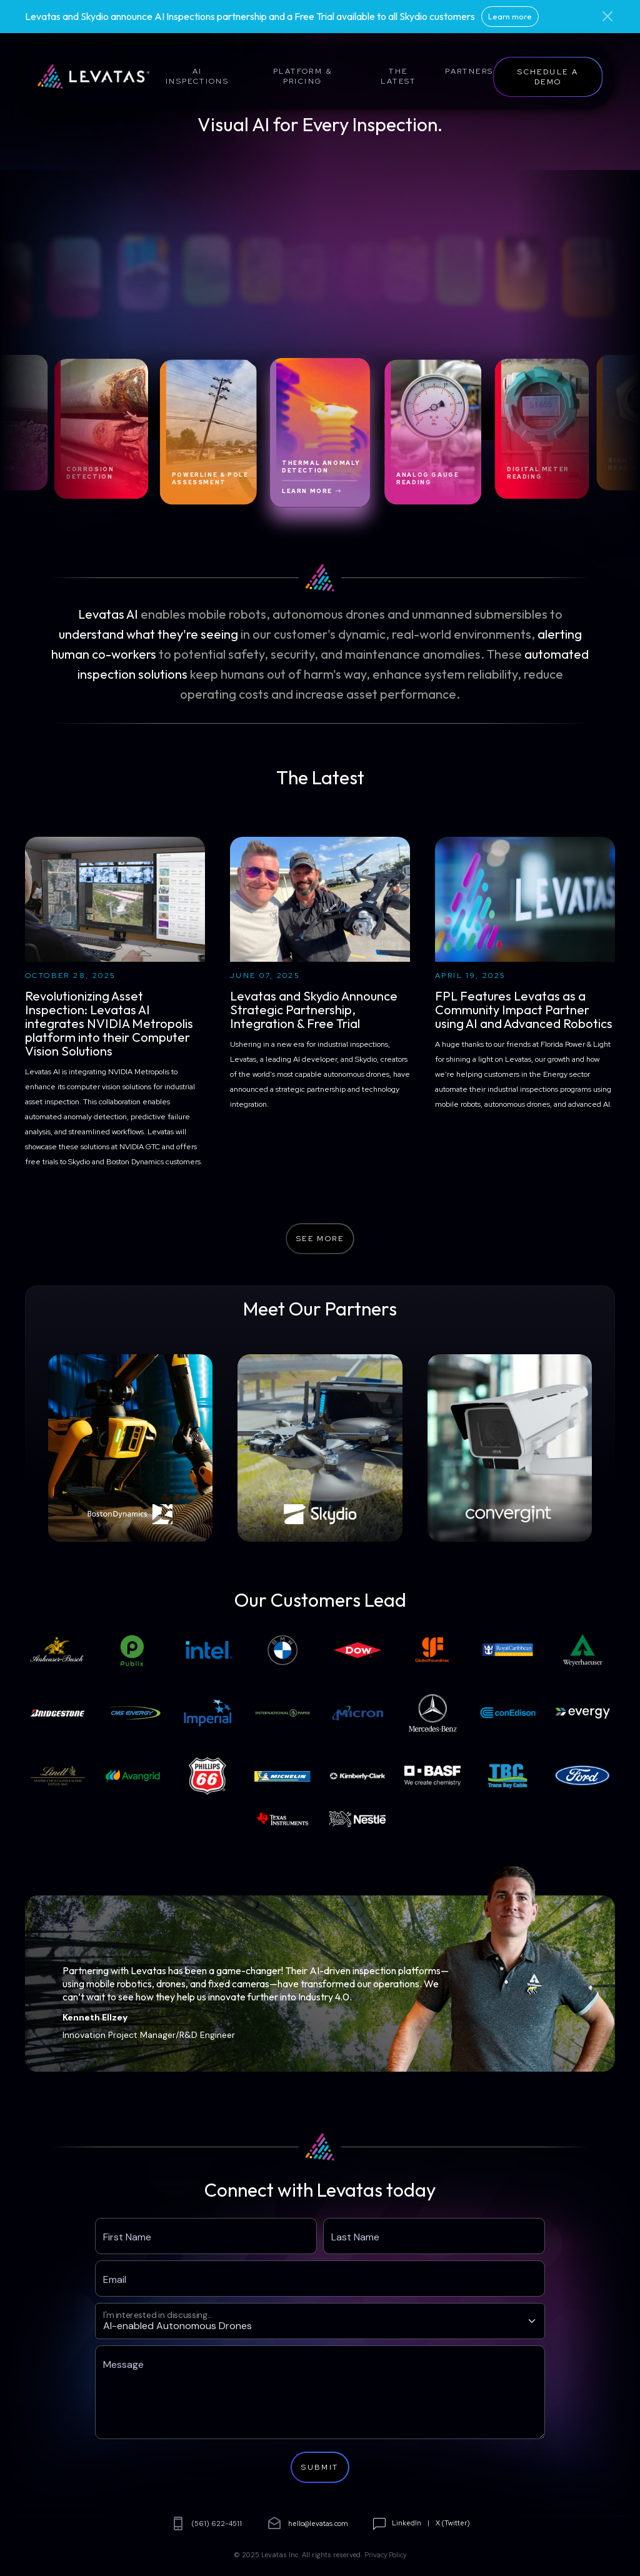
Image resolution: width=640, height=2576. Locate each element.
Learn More (311, 491)
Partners (469, 71)
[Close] (607, 16)
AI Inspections (197, 76)
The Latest (398, 76)
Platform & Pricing (302, 76)
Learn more (510, 16)
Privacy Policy (385, 2554)
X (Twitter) (453, 2523)
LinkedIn (406, 2523)
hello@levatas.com (307, 2523)
